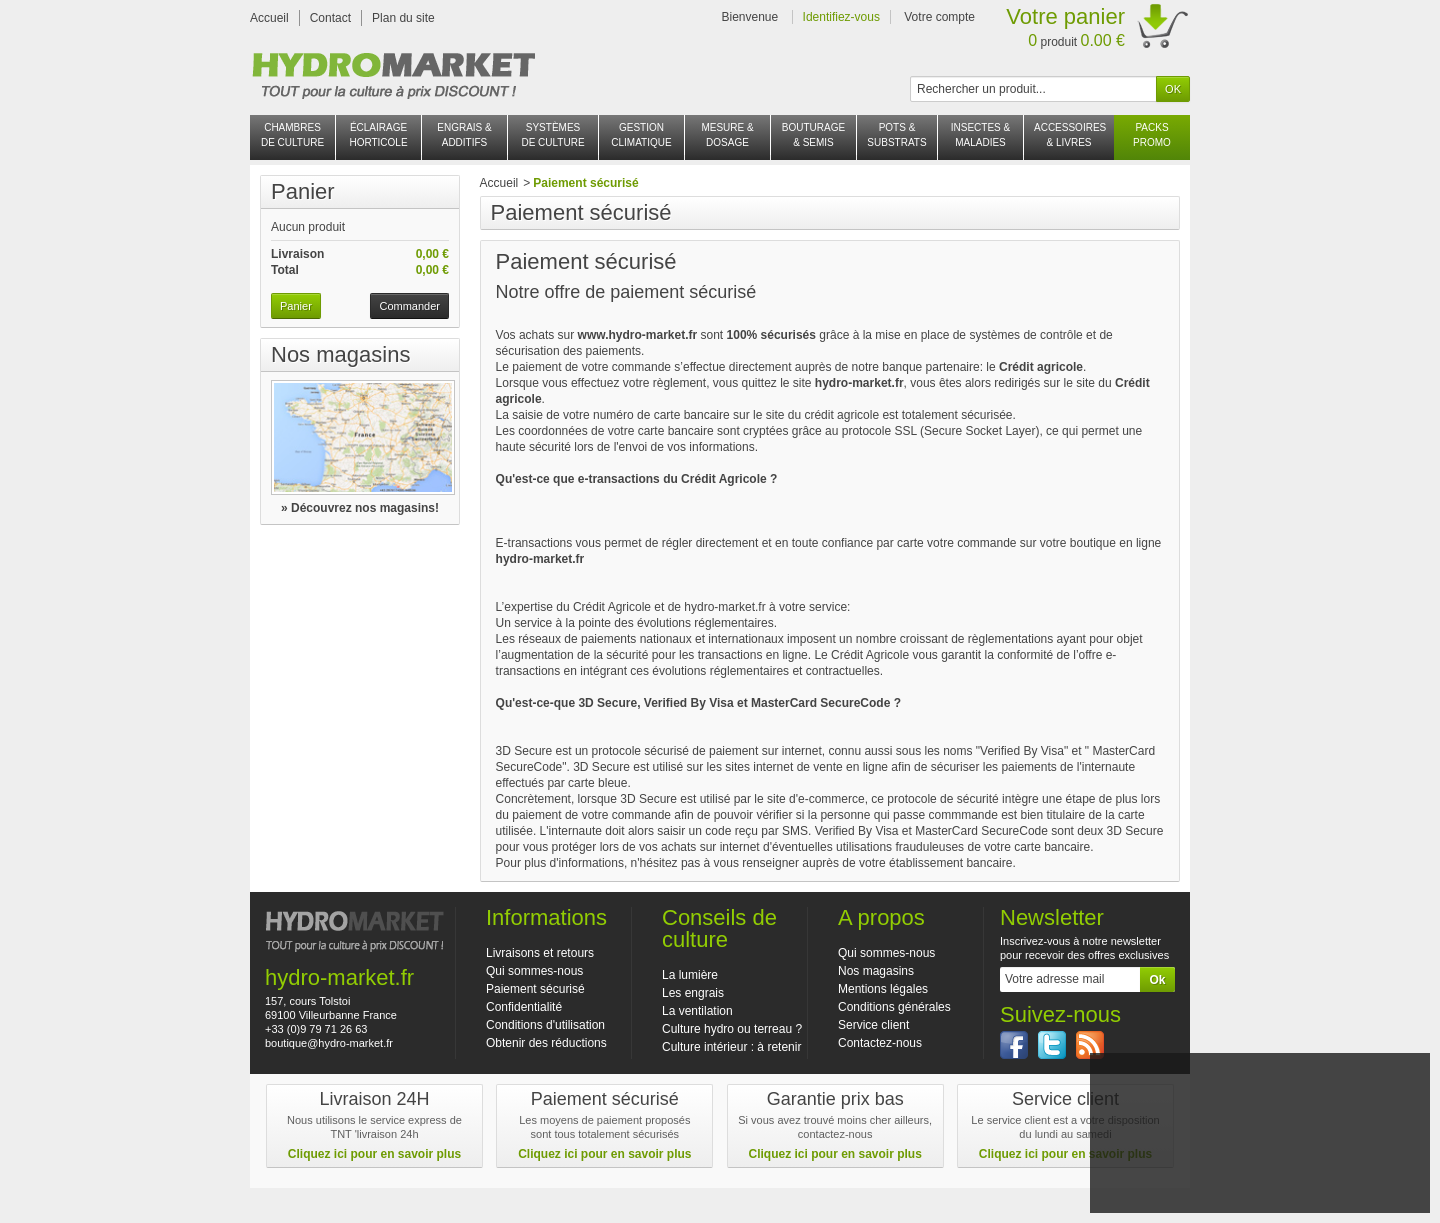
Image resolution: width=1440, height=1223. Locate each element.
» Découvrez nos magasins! (360, 508)
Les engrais (693, 993)
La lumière (690, 975)
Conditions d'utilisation (545, 1025)
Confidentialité (524, 1007)
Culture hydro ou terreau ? (732, 1029)
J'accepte (1259, 1164)
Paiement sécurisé (535, 989)
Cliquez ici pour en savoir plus (374, 1154)
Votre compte (939, 17)
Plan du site (403, 18)
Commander (409, 306)
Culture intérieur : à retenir (731, 1047)
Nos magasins (340, 354)
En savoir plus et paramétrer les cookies (1259, 1190)
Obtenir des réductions (546, 1043)
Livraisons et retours (540, 953)
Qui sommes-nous (534, 971)
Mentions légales (883, 989)
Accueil (269, 18)
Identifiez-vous (841, 17)
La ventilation (697, 1011)
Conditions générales (894, 1007)
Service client (873, 1025)
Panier (303, 191)
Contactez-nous (880, 1043)
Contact (330, 18)
